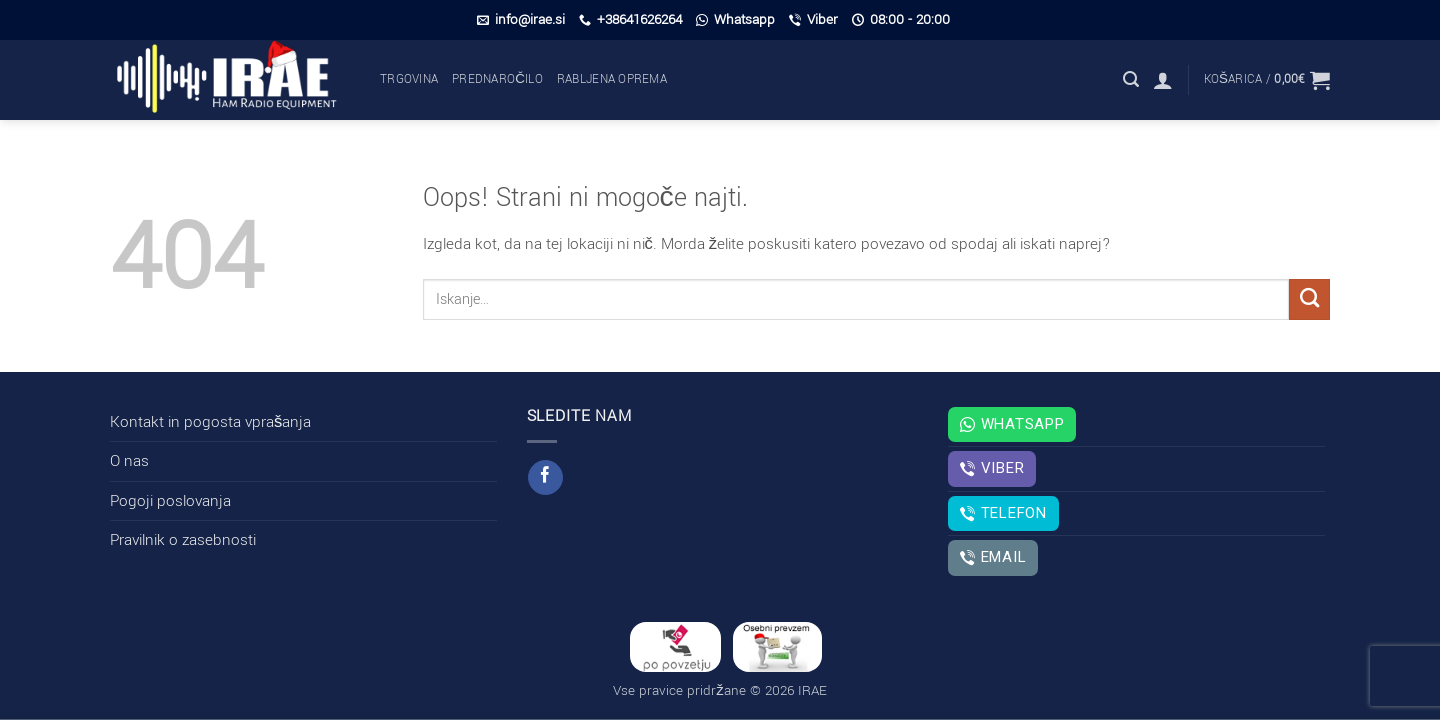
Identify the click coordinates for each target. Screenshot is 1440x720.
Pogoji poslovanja (170, 501)
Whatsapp (735, 19)
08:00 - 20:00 (901, 19)
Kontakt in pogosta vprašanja (210, 422)
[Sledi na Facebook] (545, 477)
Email (993, 557)
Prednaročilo (497, 79)
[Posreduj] (1309, 299)
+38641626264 (630, 19)
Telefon (1003, 513)
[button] (1131, 79)
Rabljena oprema (612, 79)
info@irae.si (521, 19)
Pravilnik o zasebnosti (183, 540)
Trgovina (409, 79)
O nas (129, 461)
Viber (813, 19)
